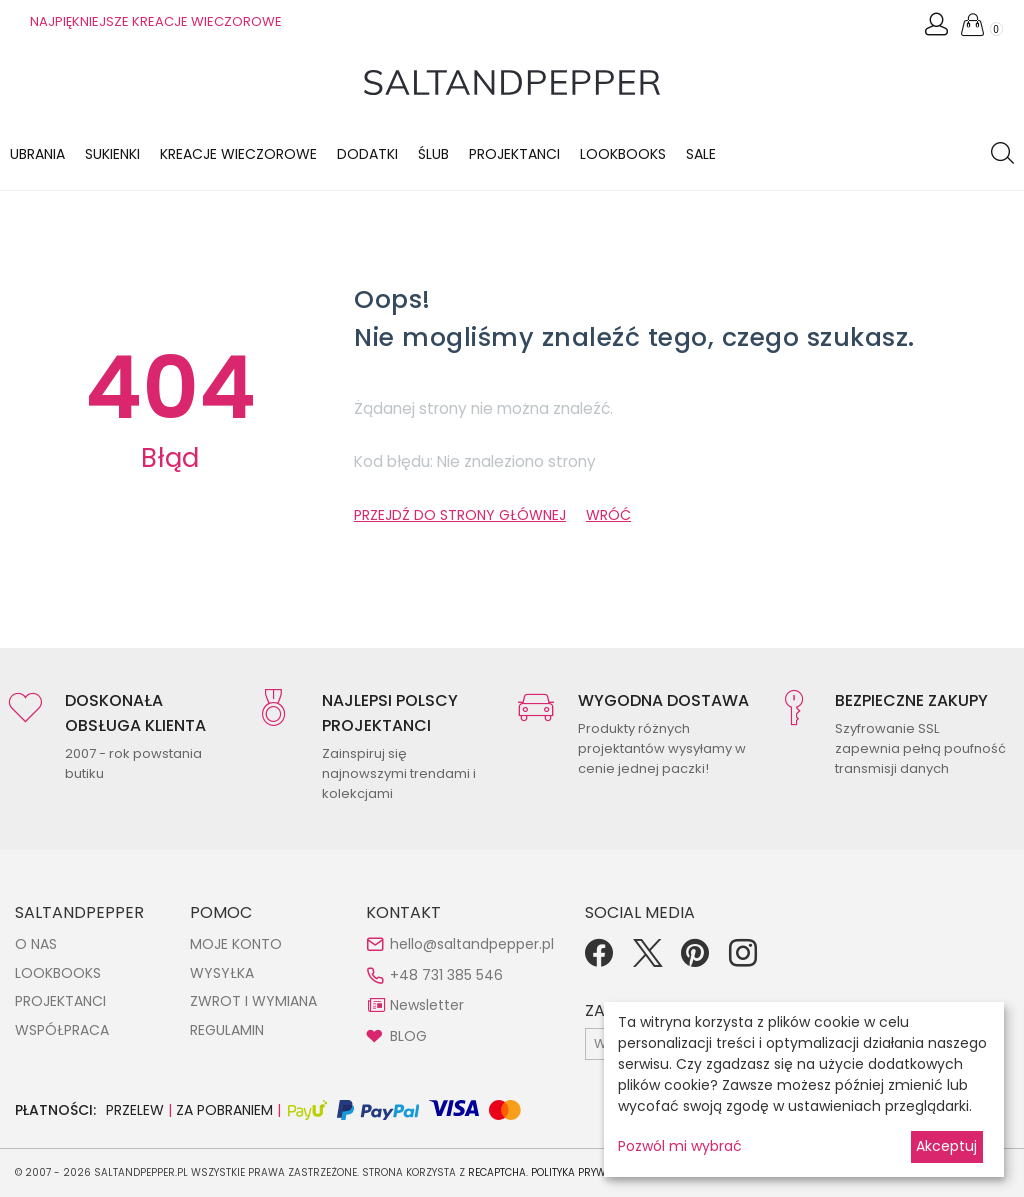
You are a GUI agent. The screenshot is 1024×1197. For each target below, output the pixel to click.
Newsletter (427, 1005)
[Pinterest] (695, 960)
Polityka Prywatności (590, 1172)
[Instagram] (743, 960)
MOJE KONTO (236, 944)
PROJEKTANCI (60, 1001)
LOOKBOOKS (623, 154)
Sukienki (112, 154)
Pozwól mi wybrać (680, 1146)
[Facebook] (599, 960)
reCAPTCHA (497, 1172)
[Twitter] (647, 960)
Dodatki (367, 154)
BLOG (408, 1036)
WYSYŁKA (222, 973)
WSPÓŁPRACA (62, 1030)
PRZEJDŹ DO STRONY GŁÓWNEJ (460, 515)
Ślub (433, 154)
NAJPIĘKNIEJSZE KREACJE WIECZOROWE (156, 21)
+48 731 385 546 (446, 975)
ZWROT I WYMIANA (253, 1001)
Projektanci (514, 154)
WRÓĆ (608, 515)
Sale (701, 154)
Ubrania (37, 154)
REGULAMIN (227, 1030)
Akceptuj (946, 1146)
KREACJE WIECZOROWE (238, 154)
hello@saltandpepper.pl (472, 944)
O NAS (36, 944)
